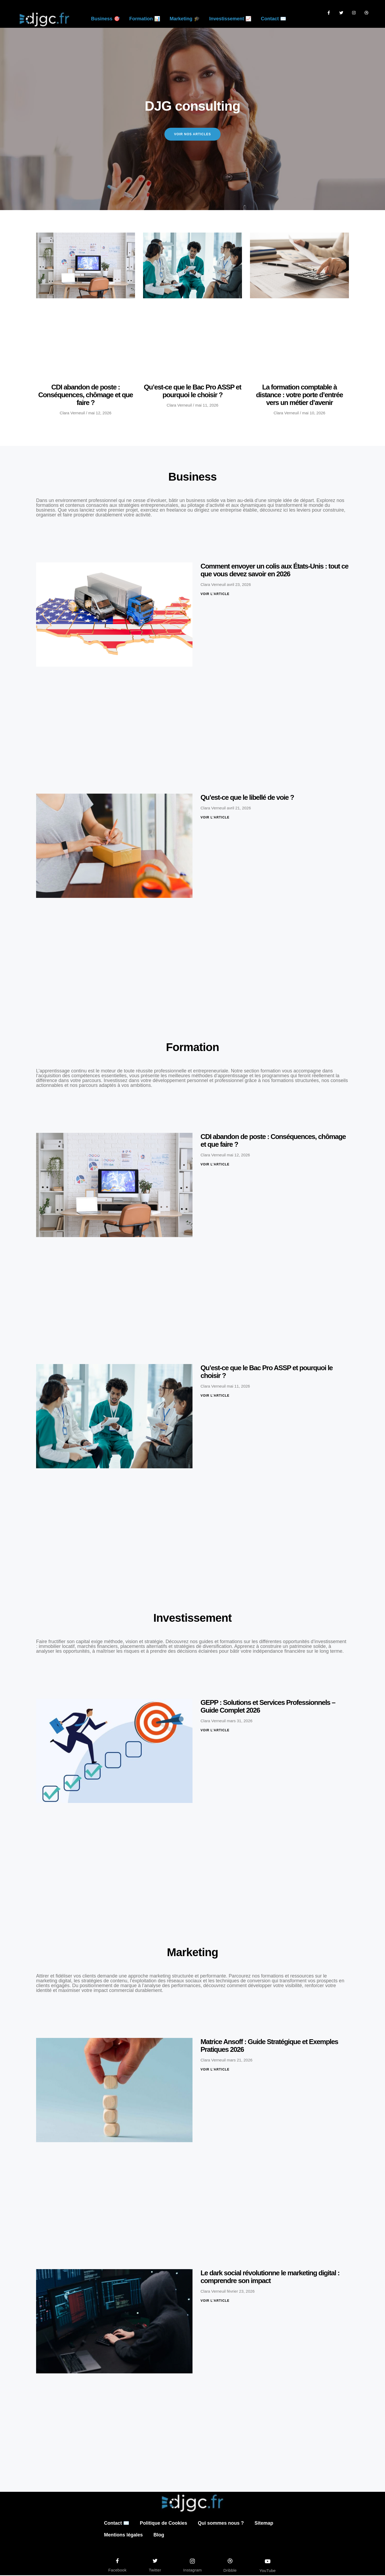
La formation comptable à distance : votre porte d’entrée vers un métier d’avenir (299, 395)
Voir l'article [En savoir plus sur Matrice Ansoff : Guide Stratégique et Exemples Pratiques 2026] (215, 2070)
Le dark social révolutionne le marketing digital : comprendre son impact (270, 2277)
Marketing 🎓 (185, 18)
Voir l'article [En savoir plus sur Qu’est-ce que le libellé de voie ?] (215, 818)
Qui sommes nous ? (221, 2524)
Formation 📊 (144, 18)
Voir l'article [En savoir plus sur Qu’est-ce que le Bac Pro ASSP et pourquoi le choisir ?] (215, 1396)
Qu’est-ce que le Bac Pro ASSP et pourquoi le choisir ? (192, 391)
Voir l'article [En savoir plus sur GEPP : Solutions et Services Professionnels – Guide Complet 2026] (215, 1731)
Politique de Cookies (163, 2524)
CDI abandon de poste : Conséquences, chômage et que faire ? (85, 395)
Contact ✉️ (273, 18)
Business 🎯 (105, 18)
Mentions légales (123, 2535)
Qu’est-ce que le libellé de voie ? (247, 798)
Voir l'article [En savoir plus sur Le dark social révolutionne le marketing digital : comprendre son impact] (215, 2301)
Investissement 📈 (230, 18)
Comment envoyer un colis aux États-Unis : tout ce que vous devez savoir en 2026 (274, 570)
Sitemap (264, 2524)
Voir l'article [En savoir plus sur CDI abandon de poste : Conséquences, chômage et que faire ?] (215, 1165)
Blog (158, 2535)
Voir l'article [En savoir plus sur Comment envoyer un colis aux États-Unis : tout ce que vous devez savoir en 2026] (215, 595)
